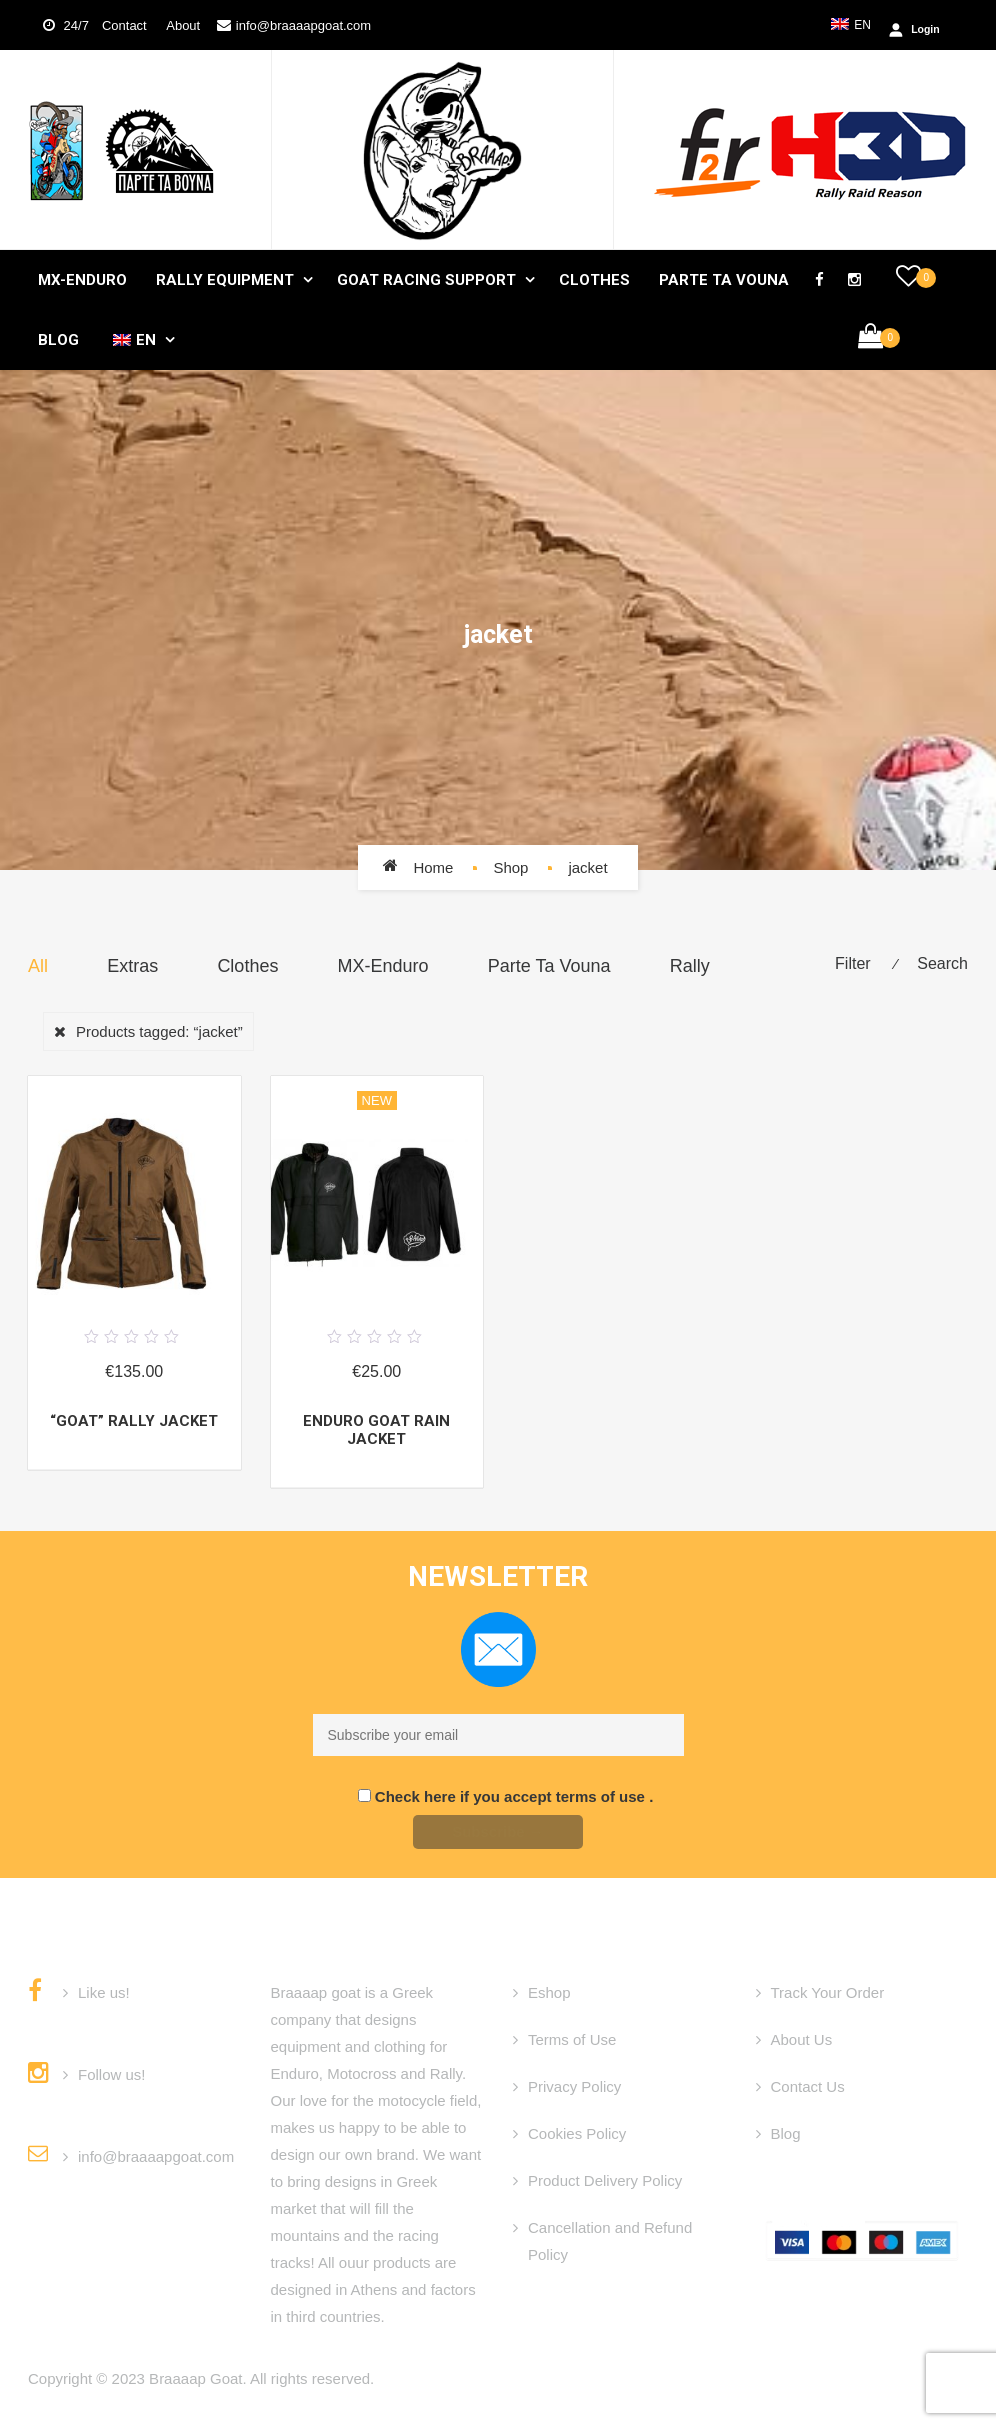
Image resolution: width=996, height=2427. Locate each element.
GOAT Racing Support (426, 280)
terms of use (602, 1796)
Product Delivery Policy (605, 2180)
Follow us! (112, 2074)
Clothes (594, 280)
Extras (132, 966)
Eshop (549, 1992)
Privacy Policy (574, 2086)
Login (90, 96)
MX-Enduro (82, 280)
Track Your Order (828, 1992)
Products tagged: (159, 1031)
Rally (690, 966)
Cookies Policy (577, 2133)
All (38, 966)
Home (433, 867)
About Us (802, 2039)
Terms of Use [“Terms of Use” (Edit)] (572, 2039)
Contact (126, 25)
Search (942, 963)
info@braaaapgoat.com (303, 25)
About (176, 25)
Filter (853, 963)
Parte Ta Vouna (724, 280)
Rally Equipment (225, 280)
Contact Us (808, 2086)
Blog (58, 340)
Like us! (104, 1992)
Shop (510, 867)
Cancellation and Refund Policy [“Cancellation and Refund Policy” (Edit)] (610, 2241)
